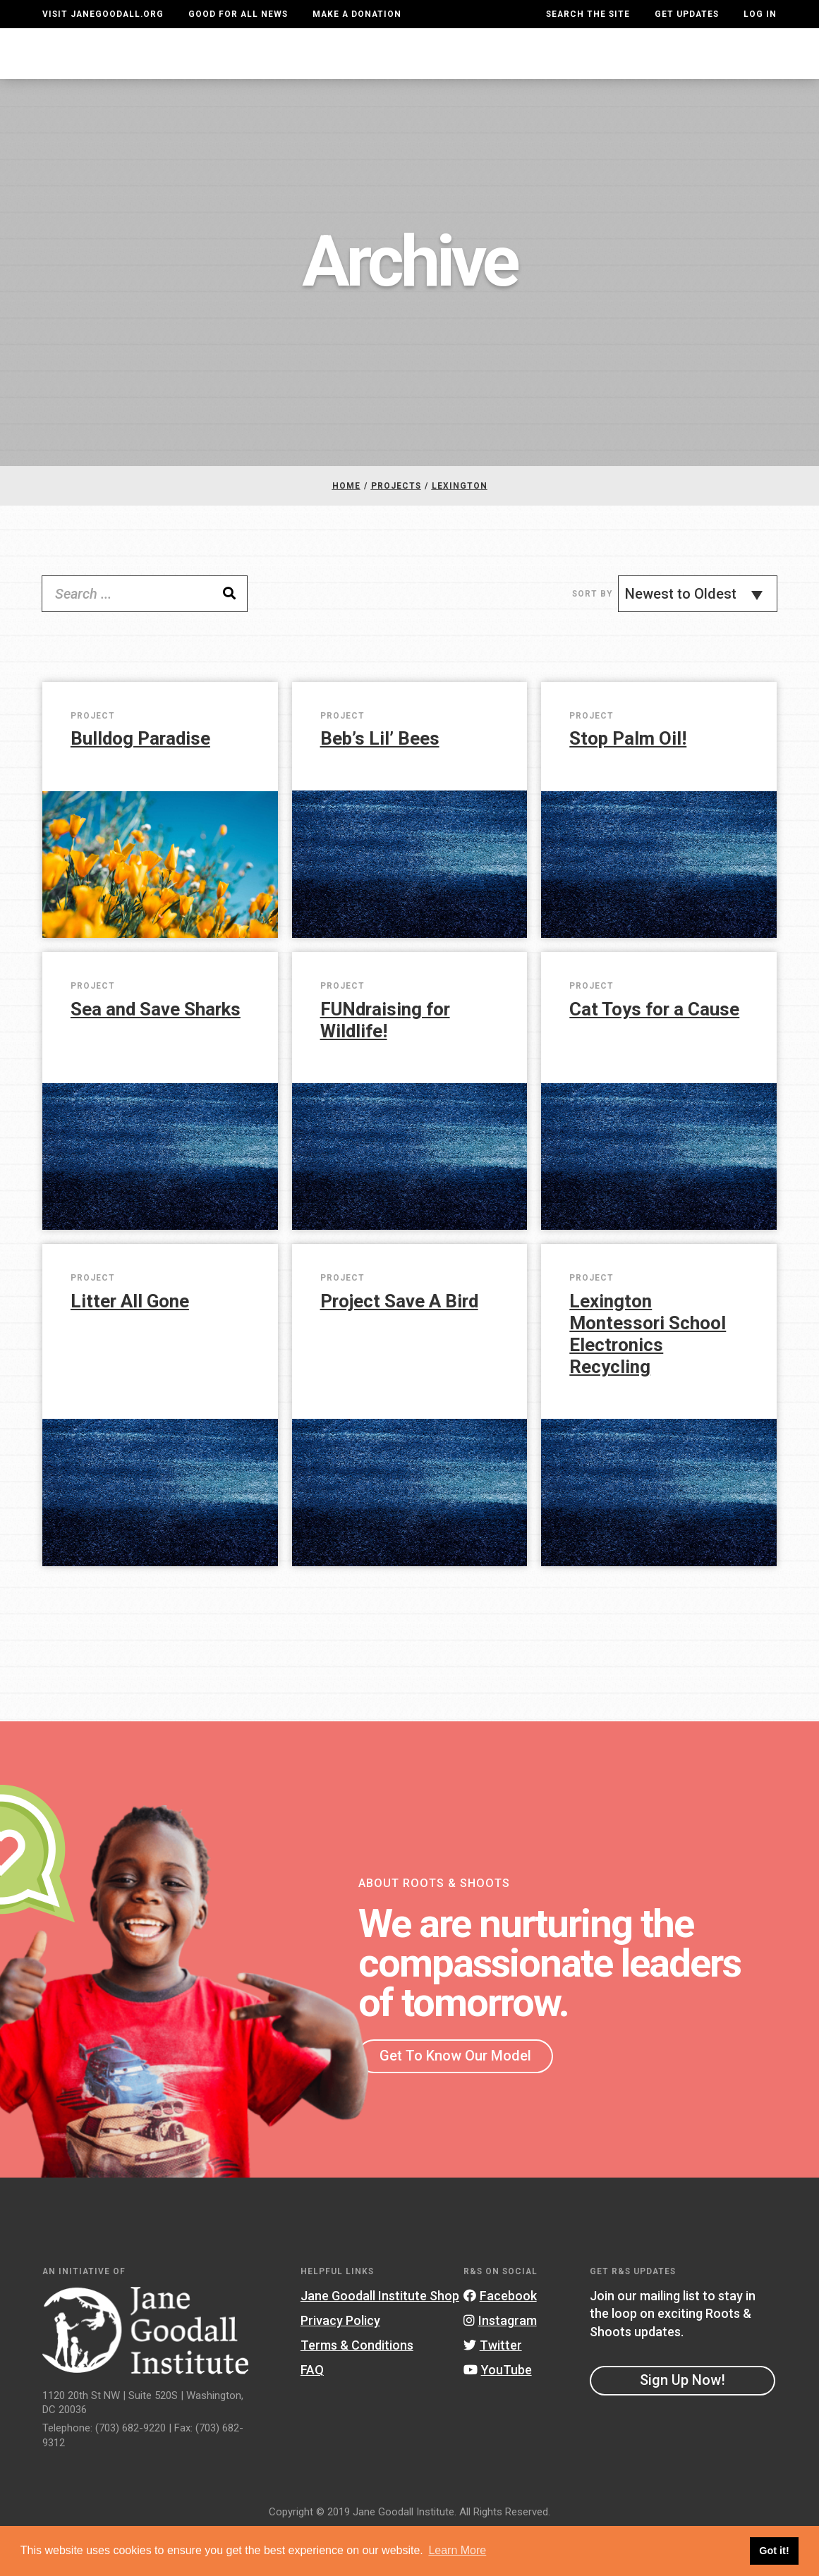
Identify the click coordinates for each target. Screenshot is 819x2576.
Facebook (500, 2340)
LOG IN (760, 14)
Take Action (726, 74)
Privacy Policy (340, 2364)
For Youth (267, 75)
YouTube (497, 2414)
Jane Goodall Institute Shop (380, 2340)
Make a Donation (357, 14)
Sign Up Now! (682, 2423)
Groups (635, 75)
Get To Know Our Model (455, 2100)
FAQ (312, 2414)
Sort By (592, 637)
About (211, 75)
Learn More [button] (457, 2550)
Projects (563, 75)
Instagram (500, 2364)
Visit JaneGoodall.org (103, 14)
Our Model (466, 75)
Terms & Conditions (357, 2389)
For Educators (367, 75)
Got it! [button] (774, 2550)
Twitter (492, 2389)
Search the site (588, 14)
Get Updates (687, 14)
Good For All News (238, 14)
